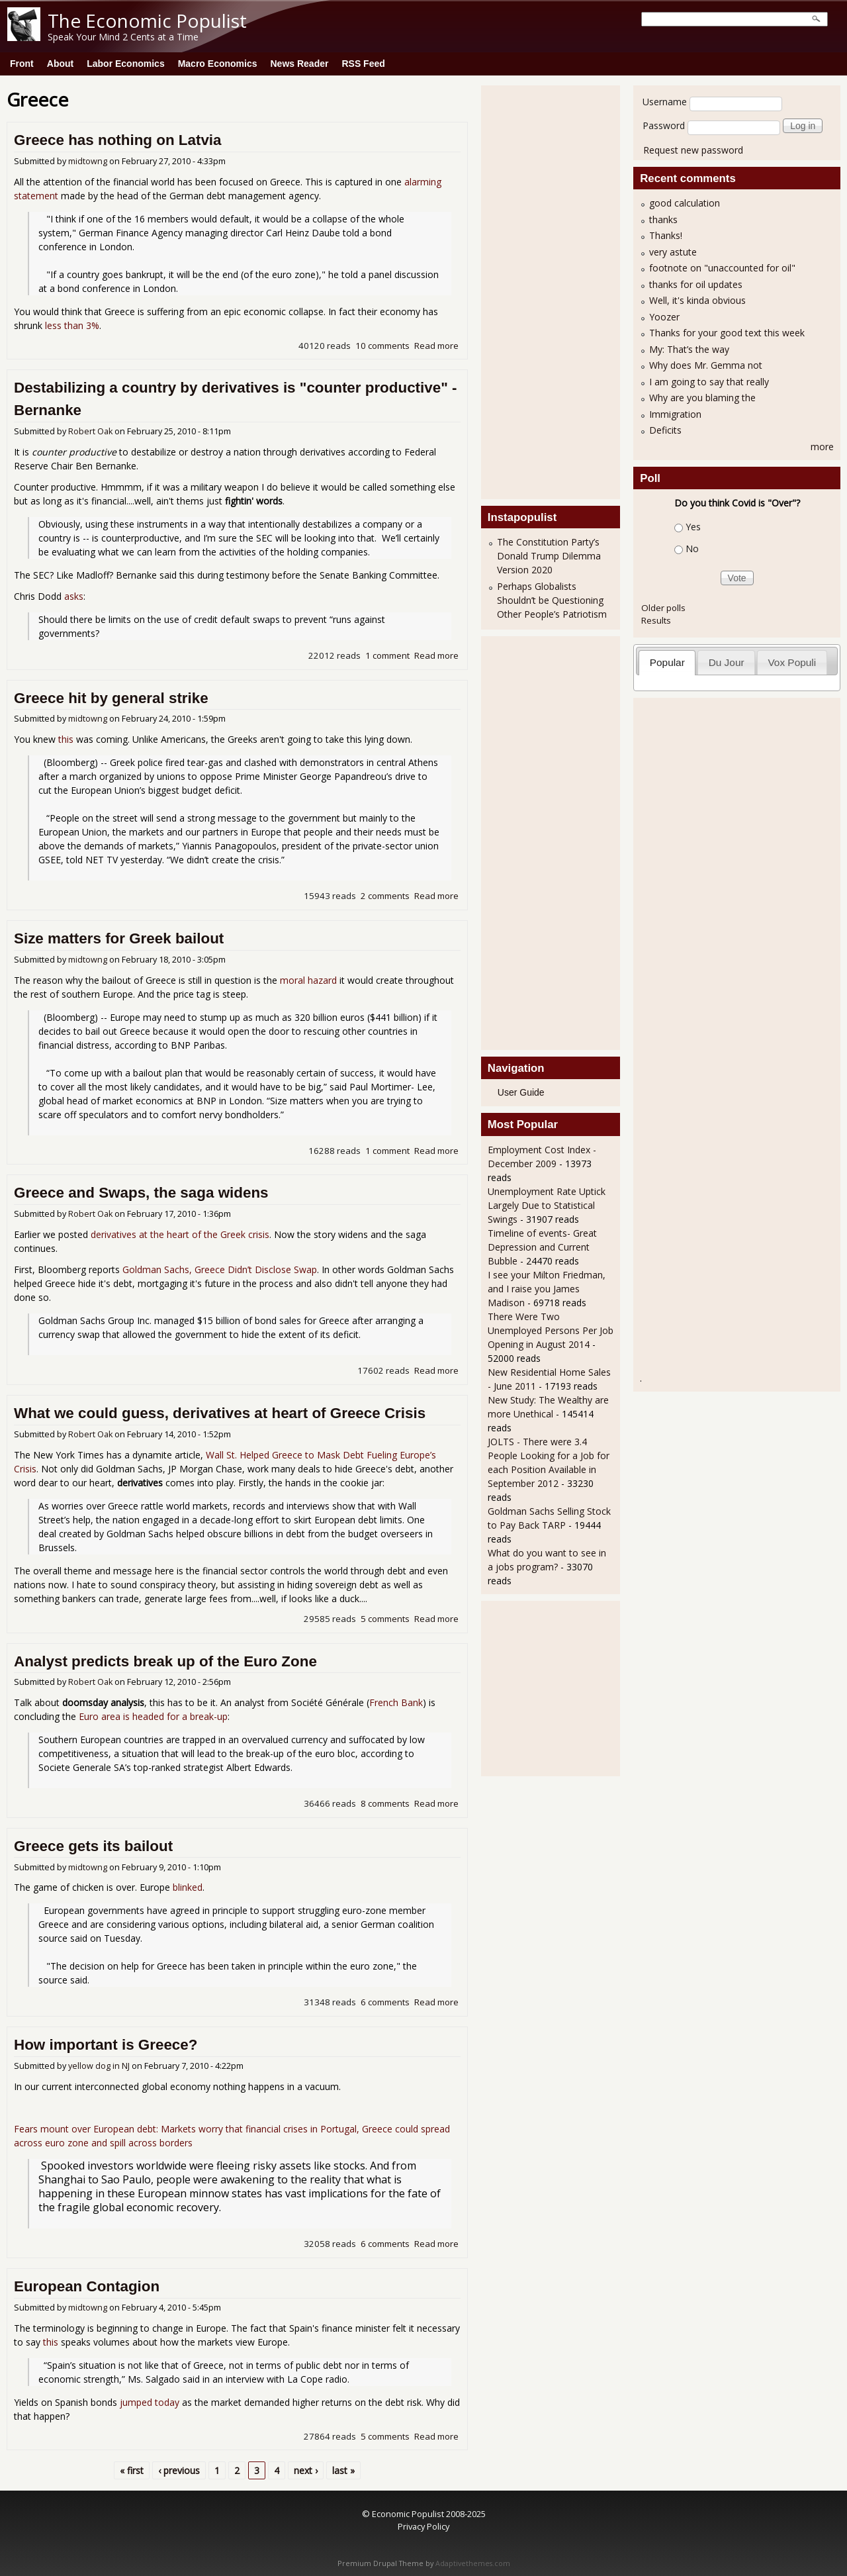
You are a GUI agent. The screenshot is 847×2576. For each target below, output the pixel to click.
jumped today (149, 2402)
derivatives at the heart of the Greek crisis (180, 1234)
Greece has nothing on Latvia (118, 140)
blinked (187, 1887)
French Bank (396, 1702)
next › (306, 2470)
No (692, 548)
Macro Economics (217, 63)
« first (132, 2470)
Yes (693, 526)
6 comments (385, 2002)
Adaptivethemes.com (472, 2563)
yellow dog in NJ (99, 2066)
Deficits (665, 430)
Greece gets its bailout (93, 1846)
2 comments (385, 896)
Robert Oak (90, 431)
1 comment (387, 655)
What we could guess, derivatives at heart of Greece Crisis (219, 1413)
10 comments (382, 346)
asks (73, 596)
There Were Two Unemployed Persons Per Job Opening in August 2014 (550, 1330)
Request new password (693, 150)
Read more (436, 346)
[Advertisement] (541, 290)
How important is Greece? (105, 2044)
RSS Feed (362, 63)
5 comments (385, 1619)
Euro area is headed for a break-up (153, 1716)
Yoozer (664, 316)
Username (665, 101)
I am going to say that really (709, 381)
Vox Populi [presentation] (792, 662)
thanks (663, 219)
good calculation (684, 203)
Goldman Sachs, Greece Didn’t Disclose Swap (219, 1269)
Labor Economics (125, 63)
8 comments (385, 1803)
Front (22, 63)
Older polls (663, 608)
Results (656, 620)
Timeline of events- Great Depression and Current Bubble (542, 1247)
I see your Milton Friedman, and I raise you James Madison (546, 1288)
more (822, 446)
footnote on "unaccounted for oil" (722, 268)
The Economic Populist (147, 20)
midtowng (87, 161)
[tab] (667, 662)
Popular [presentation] (667, 662)
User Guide (521, 1092)
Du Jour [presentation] (726, 662)
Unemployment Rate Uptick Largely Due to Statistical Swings (546, 1205)
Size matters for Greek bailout (119, 938)
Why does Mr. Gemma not (705, 365)
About (60, 63)
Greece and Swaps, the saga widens (141, 1192)
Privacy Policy (423, 2526)
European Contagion (86, 2286)
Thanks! (665, 235)
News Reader (300, 63)
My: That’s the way (689, 349)
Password (664, 125)
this (65, 739)
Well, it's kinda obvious (697, 300)
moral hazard (308, 980)
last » (343, 2470)
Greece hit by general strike (111, 698)
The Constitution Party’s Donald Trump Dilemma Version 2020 (549, 556)
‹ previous (179, 2470)
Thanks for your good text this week (727, 332)
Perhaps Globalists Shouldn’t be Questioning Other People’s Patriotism (552, 600)
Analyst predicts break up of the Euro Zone (165, 1661)
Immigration (675, 414)
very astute (673, 252)
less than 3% (72, 325)
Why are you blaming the (702, 397)
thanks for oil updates (695, 284)
